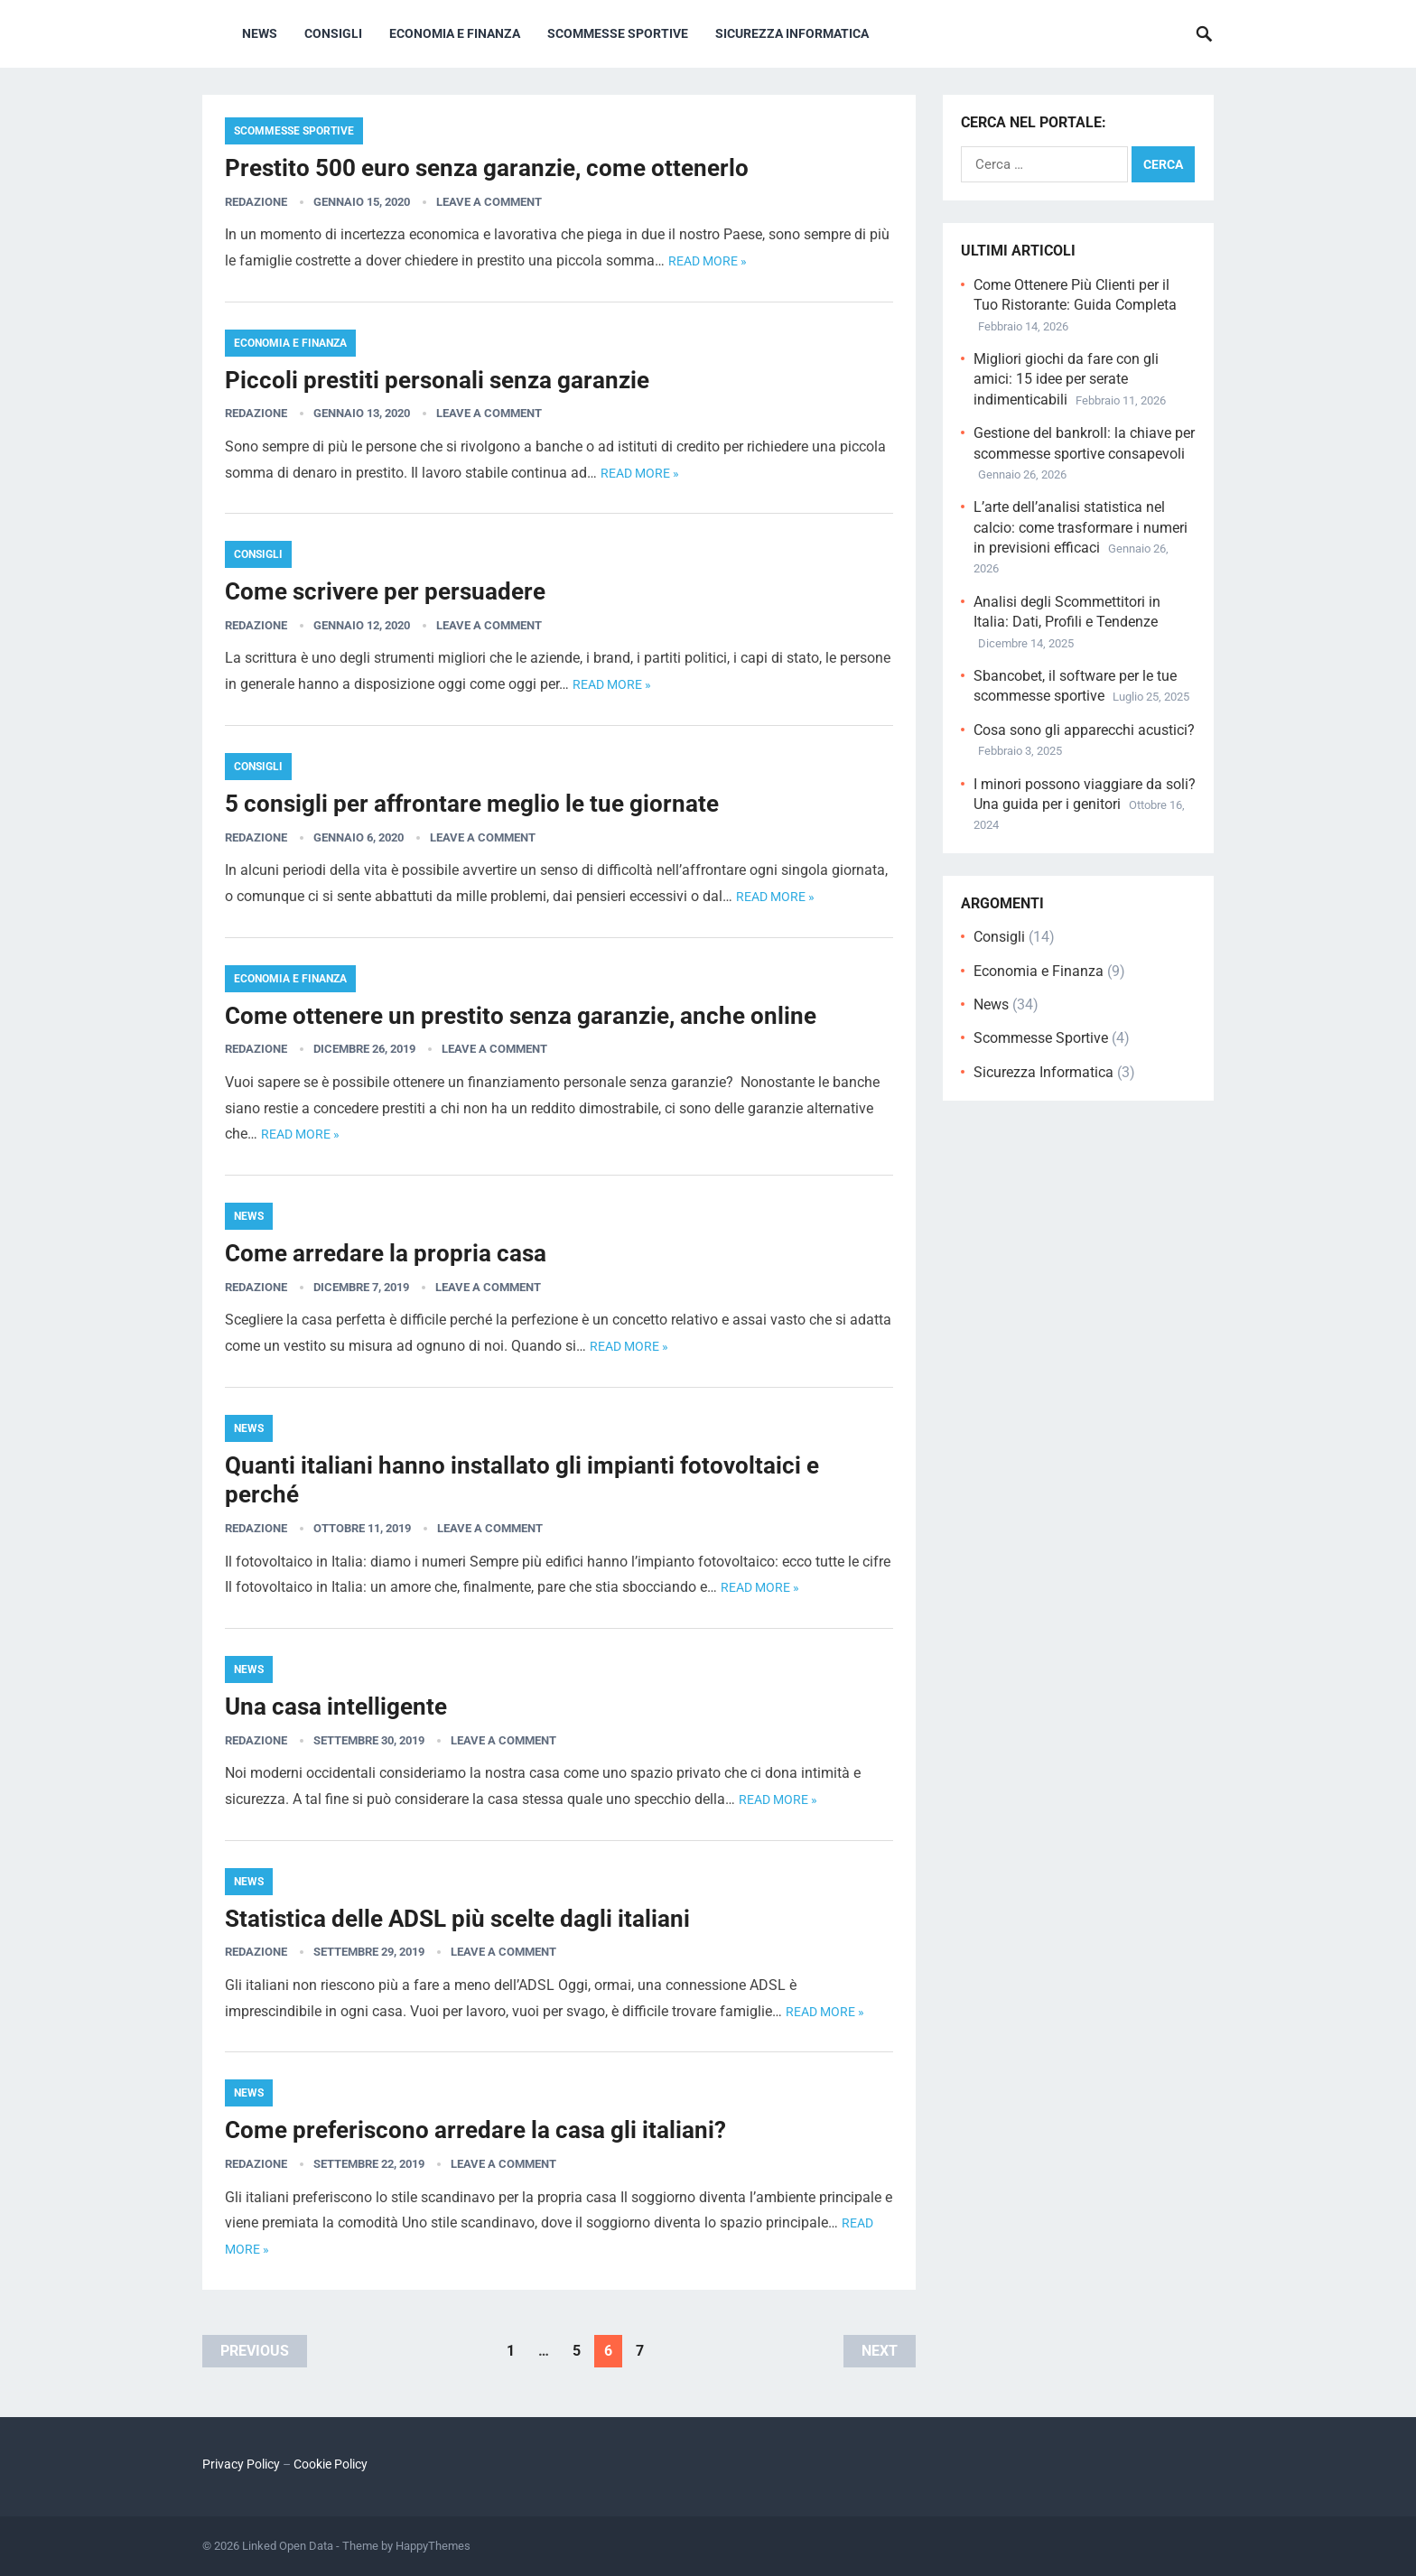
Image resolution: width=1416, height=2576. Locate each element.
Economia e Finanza (454, 33)
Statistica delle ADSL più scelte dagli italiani (457, 1918)
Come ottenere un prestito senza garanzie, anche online (520, 1015)
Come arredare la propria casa (385, 1253)
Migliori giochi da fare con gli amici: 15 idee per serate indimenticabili (1066, 379)
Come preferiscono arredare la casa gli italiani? (475, 2130)
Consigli (333, 33)
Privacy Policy (241, 2464)
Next (880, 2350)
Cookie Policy (330, 2464)
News (259, 33)
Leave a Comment (489, 202)
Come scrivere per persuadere (385, 591)
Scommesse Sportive (617, 33)
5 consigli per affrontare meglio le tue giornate (472, 803)
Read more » (707, 261)
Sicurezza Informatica (792, 33)
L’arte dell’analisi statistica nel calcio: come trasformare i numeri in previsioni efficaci (1081, 527)
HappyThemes (433, 2546)
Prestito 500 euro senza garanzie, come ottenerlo (487, 167)
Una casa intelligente (336, 1706)
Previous (254, 2350)
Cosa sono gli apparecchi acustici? (1084, 730)
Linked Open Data (287, 2546)
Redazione (256, 202)
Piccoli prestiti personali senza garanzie (437, 380)
